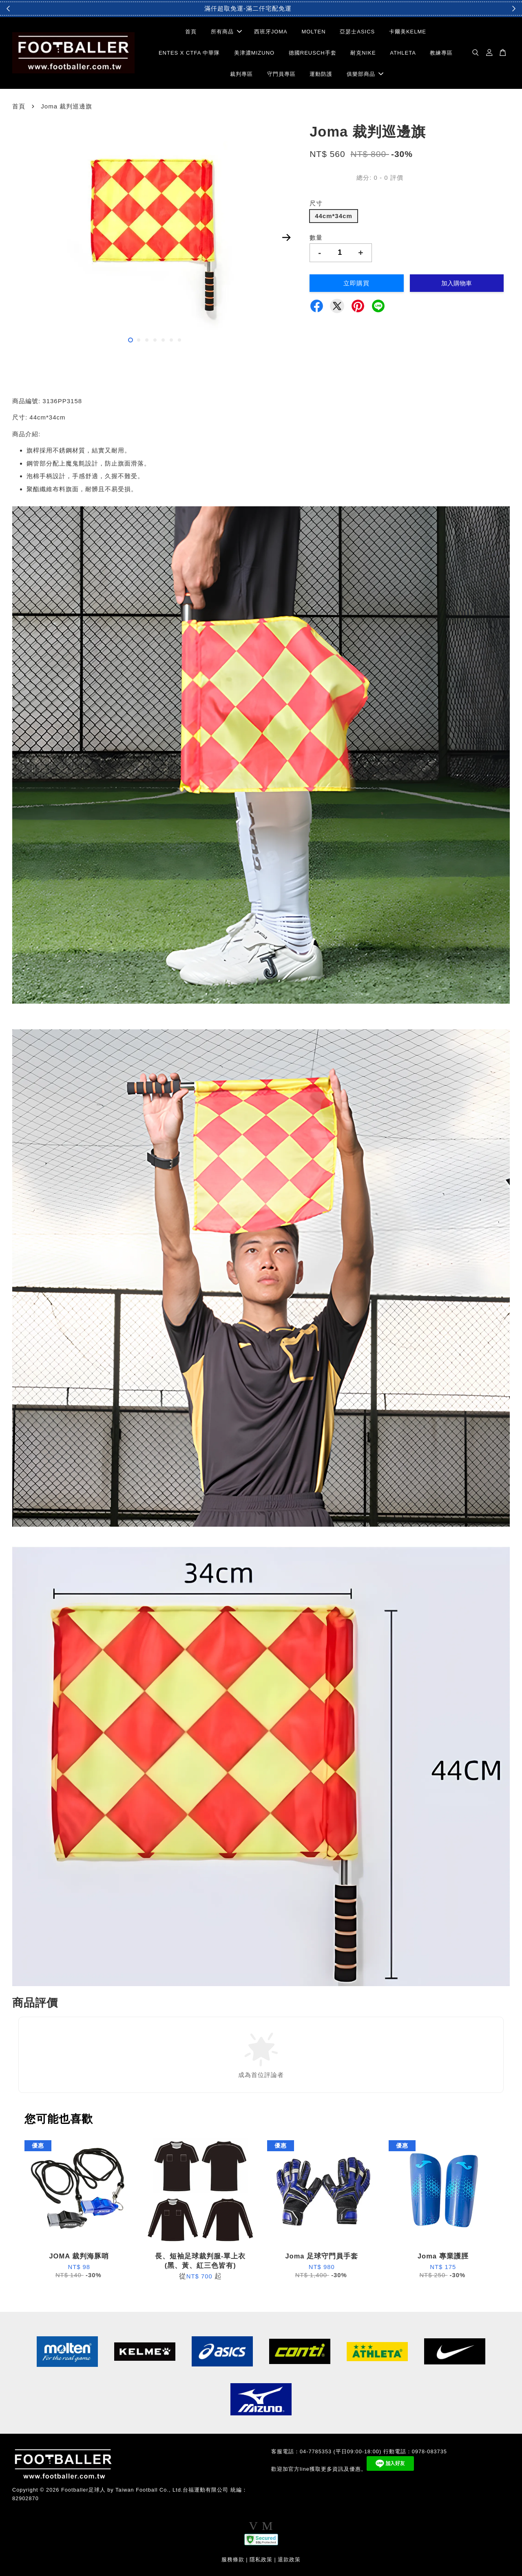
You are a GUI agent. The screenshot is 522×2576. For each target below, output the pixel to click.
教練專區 (441, 53)
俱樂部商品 (365, 74)
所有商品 (226, 32)
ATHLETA (403, 53)
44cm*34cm (333, 215)
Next (286, 237)
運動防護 (321, 74)
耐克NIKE (363, 53)
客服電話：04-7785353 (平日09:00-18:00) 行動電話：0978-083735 (359, 2451)
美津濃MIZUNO (254, 53)
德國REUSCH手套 (312, 53)
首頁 (191, 32)
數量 (316, 237)
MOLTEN (313, 32)
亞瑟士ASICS (357, 32)
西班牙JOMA (271, 32)
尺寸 (316, 203)
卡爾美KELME (407, 32)
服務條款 (232, 2559)
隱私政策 (261, 2559)
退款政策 (289, 2559)
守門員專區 (281, 74)
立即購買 (356, 283)
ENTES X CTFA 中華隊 (189, 53)
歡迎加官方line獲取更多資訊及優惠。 (319, 2469)
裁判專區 (241, 74)
